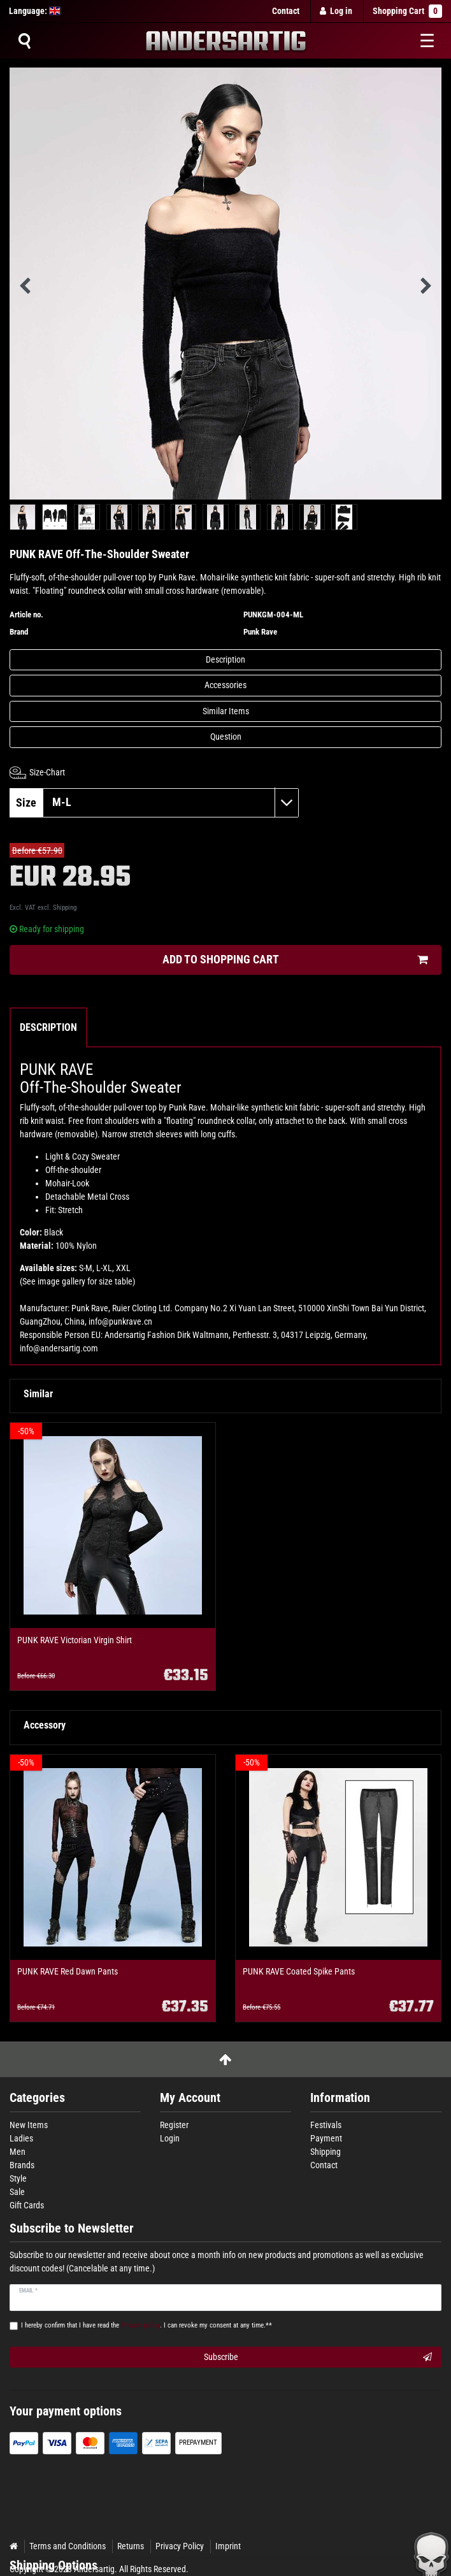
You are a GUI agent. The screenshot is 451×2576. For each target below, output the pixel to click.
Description (225, 659)
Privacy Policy (179, 2546)
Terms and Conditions (67, 2546)
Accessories (225, 685)
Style (18, 2178)
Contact (285, 11)
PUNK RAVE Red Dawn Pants (67, 1971)
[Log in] (336, 11)
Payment (326, 2138)
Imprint (228, 2546)
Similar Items (226, 711)
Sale (17, 2192)
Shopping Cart (407, 11)
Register (174, 2125)
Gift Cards (27, 2205)
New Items (29, 2125)
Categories (37, 2097)
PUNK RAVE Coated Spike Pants (299, 1971)
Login (170, 2138)
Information (340, 2097)
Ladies (21, 2138)
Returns (130, 2546)
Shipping (64, 907)
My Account (190, 2097)
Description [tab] (48, 1027)
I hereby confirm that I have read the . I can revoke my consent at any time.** (146, 2325)
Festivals (325, 2125)
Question (225, 736)
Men (17, 2152)
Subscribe (318, 2357)
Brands (22, 2165)
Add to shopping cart (295, 960)
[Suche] (24, 41)
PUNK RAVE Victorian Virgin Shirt (74, 1640)
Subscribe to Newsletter (72, 2228)
